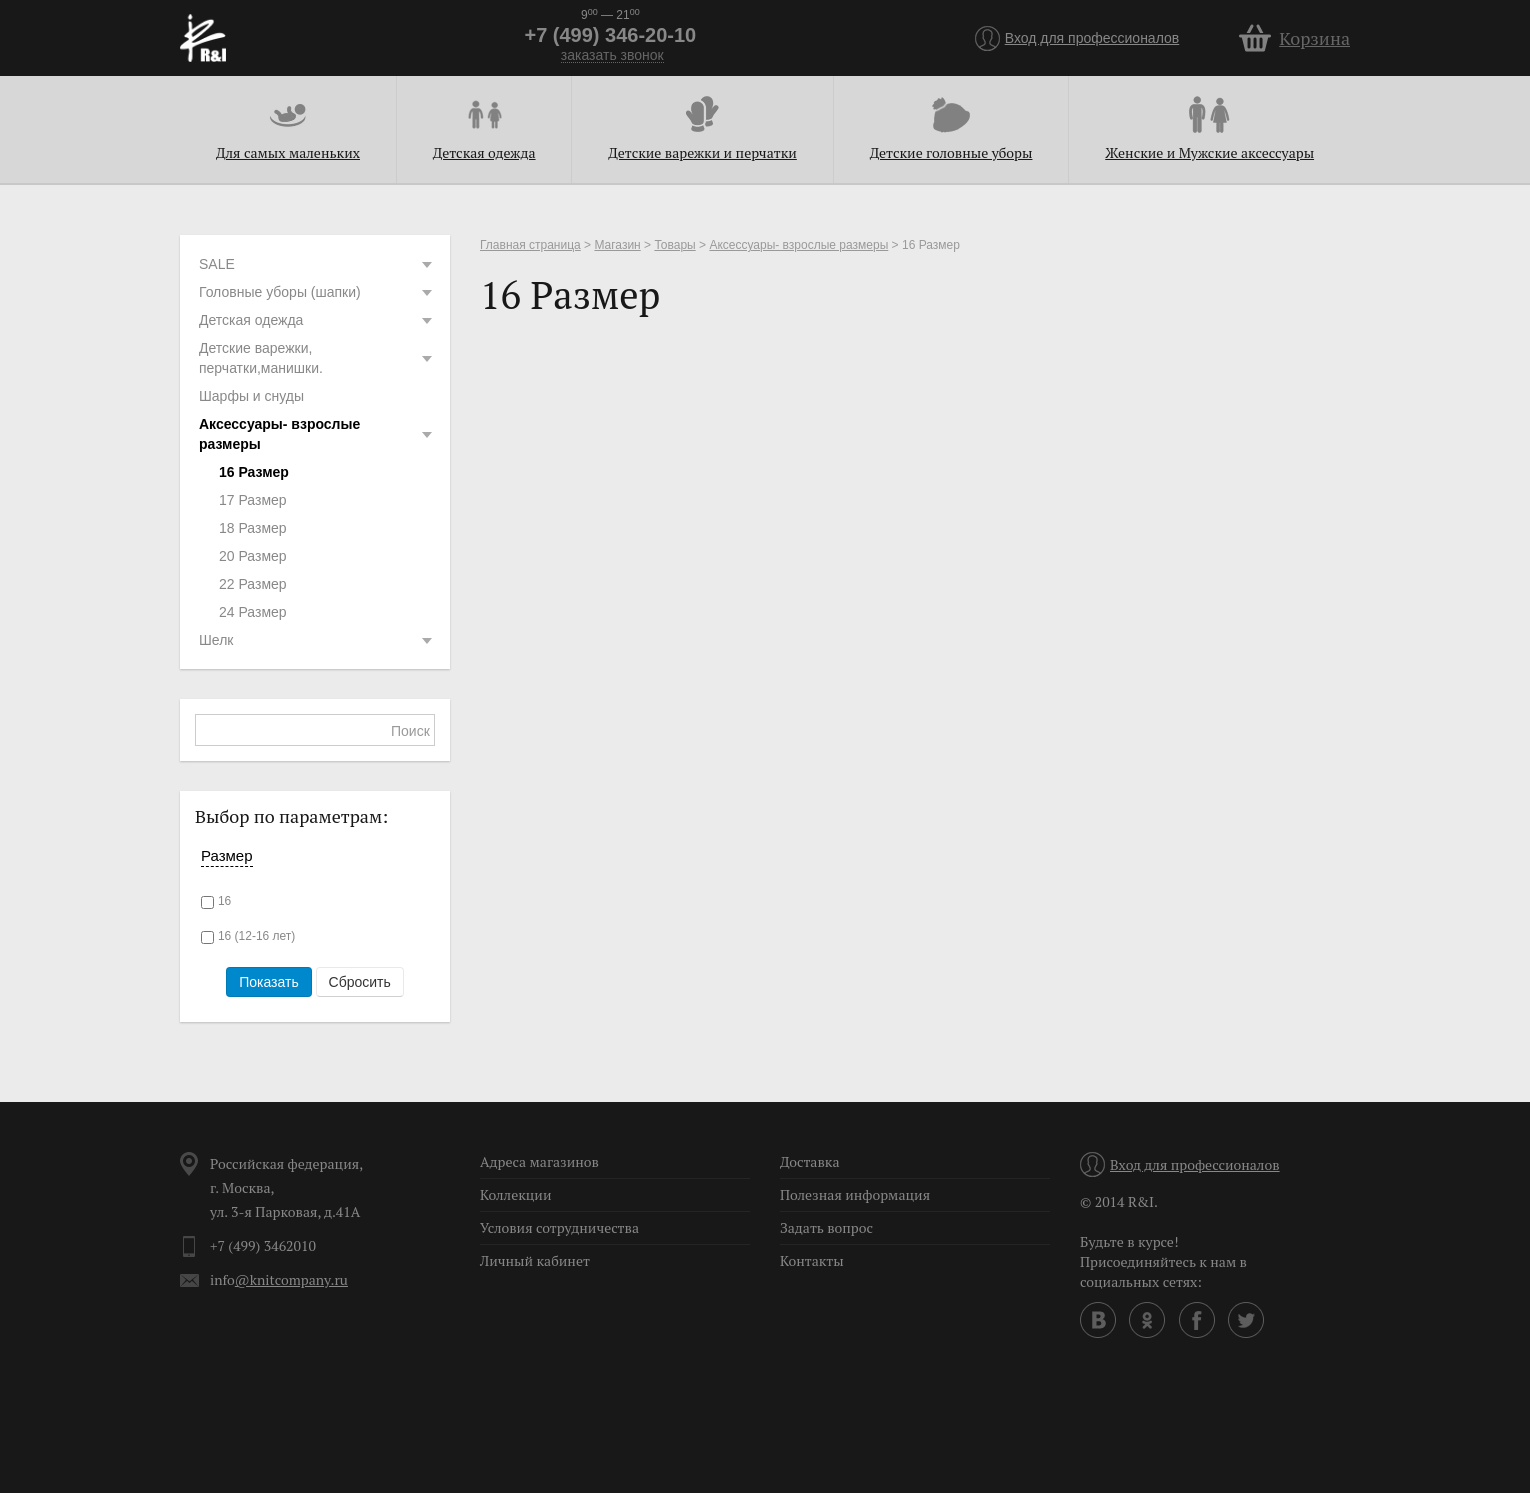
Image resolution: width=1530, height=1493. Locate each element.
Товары (674, 245)
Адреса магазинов (539, 1161)
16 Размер (254, 472)
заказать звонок (612, 55)
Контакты (812, 1260)
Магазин (617, 245)
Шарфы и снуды (251, 396)
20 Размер (253, 556)
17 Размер (253, 500)
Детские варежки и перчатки (702, 152)
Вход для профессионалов (1092, 38)
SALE (317, 264)
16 (224, 901)
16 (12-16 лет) (256, 936)
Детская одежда (484, 152)
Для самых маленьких (288, 152)
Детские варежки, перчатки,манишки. (317, 358)
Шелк (317, 640)
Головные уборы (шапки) (317, 292)
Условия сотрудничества (559, 1227)
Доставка (809, 1161)
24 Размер (253, 612)
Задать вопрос (826, 1227)
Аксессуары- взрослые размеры (317, 434)
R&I (203, 38)
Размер (227, 855)
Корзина (1314, 38)
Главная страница (530, 245)
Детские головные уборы (951, 152)
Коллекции (516, 1194)
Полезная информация (855, 1194)
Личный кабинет (535, 1260)
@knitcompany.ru (291, 1279)
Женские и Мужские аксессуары (1209, 152)
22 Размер (253, 584)
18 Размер (253, 528)
